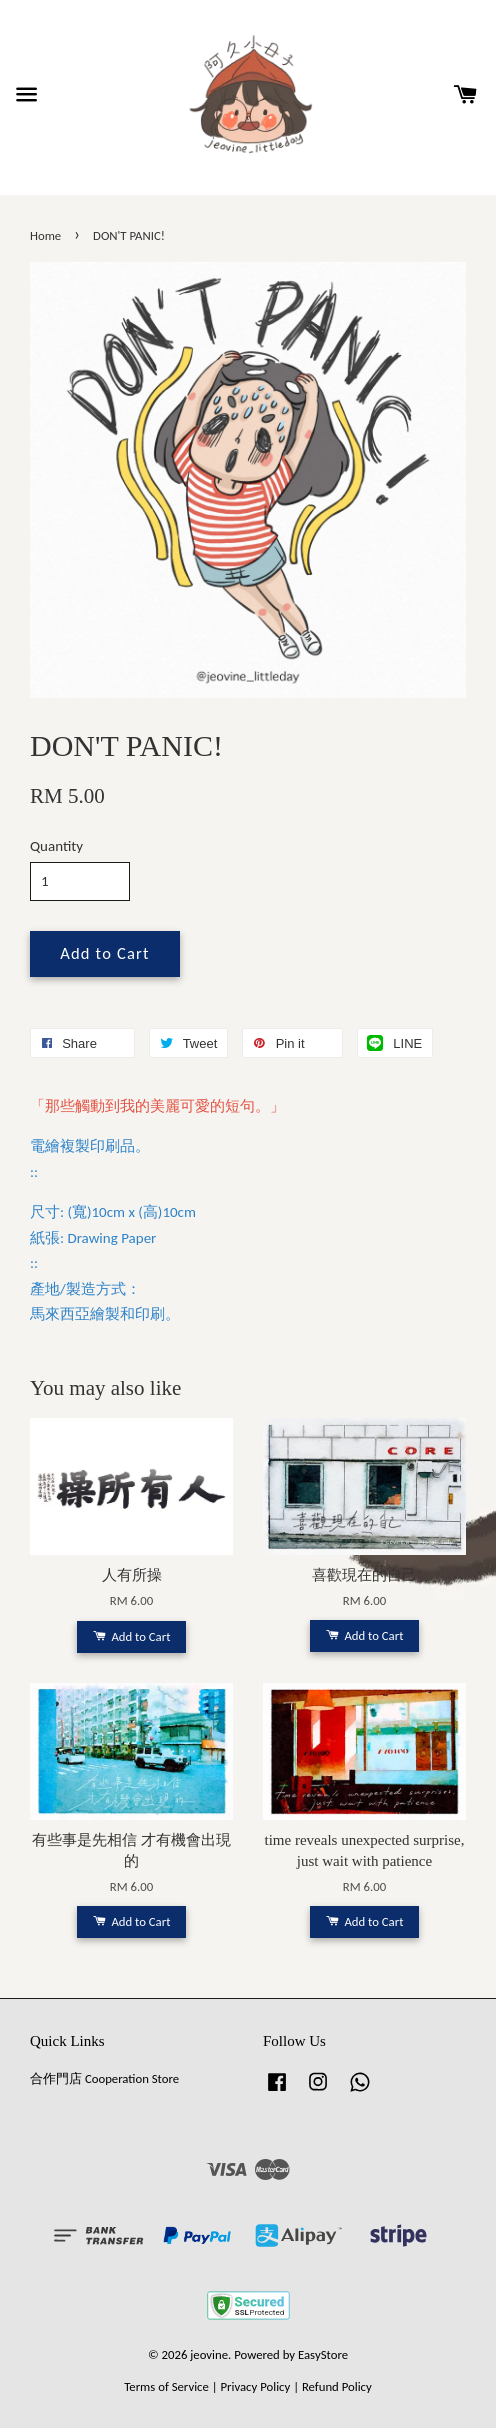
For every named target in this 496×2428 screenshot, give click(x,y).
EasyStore (323, 2354)
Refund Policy (337, 2386)
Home (45, 235)
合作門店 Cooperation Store (104, 2078)
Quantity (56, 846)
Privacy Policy (255, 2386)
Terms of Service (166, 2386)
